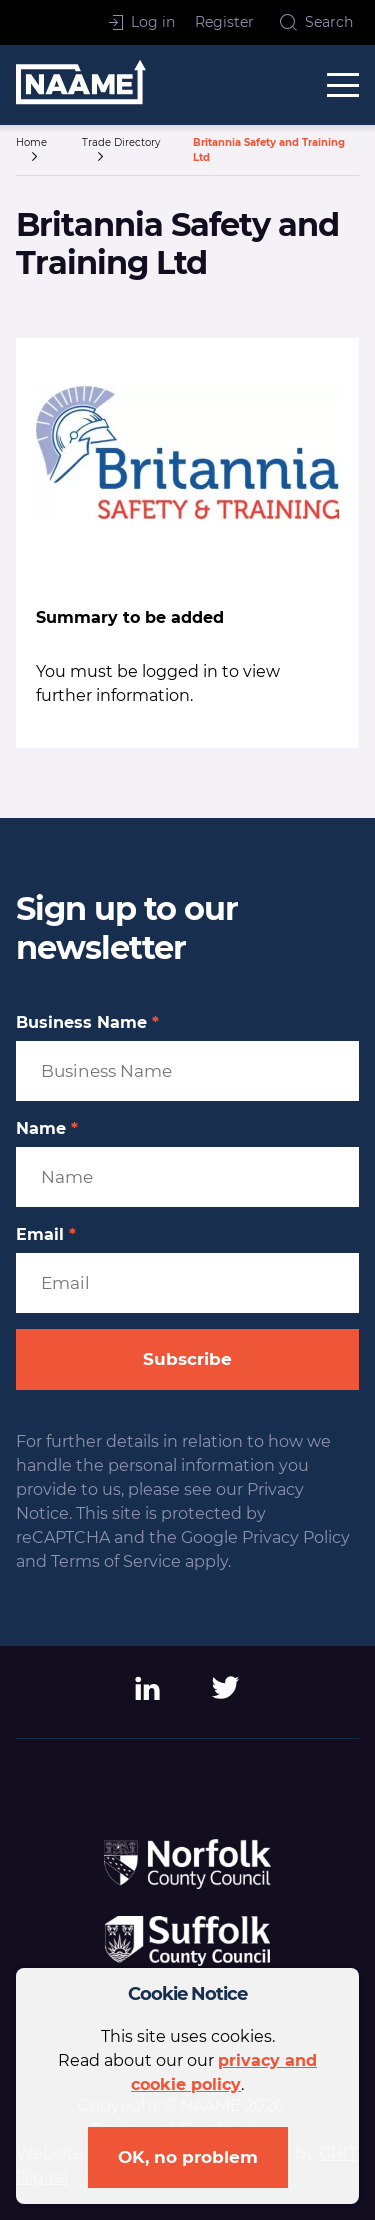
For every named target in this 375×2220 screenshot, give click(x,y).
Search (316, 22)
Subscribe (187, 1359)
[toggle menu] (343, 85)
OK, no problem (188, 2157)
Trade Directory (121, 142)
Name (47, 1129)
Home (31, 142)
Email (46, 1235)
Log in (142, 22)
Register (224, 22)
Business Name (87, 1023)
